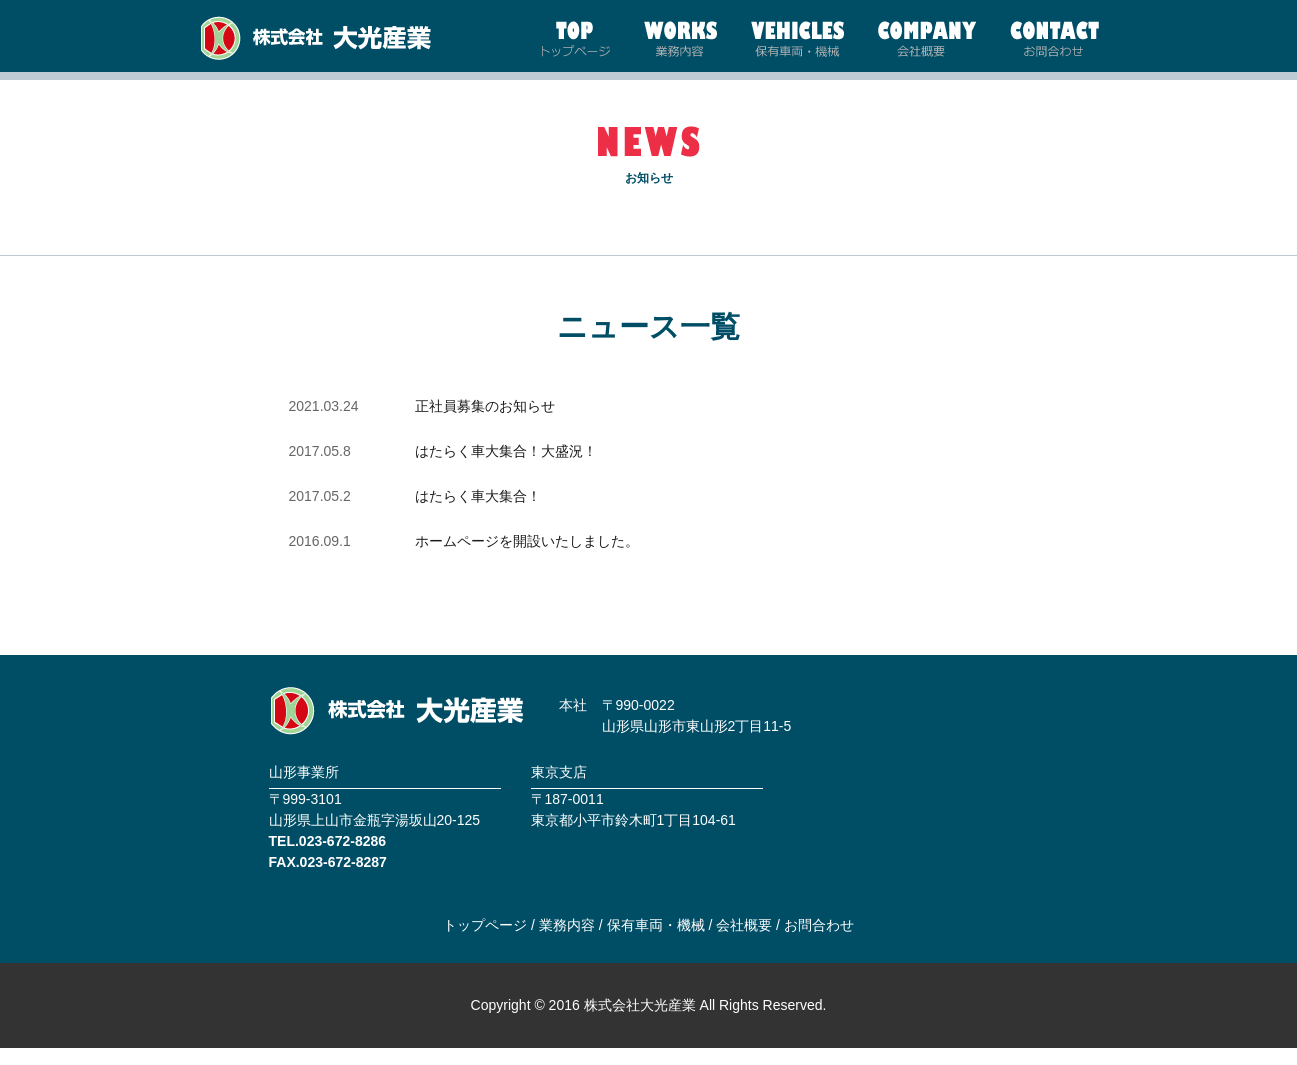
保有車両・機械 (656, 941)
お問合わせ (819, 941)
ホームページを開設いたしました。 (527, 558)
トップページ (485, 941)
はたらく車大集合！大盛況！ (506, 468)
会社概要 (744, 941)
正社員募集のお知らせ (485, 423)
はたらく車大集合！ (478, 513)
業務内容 (567, 941)
